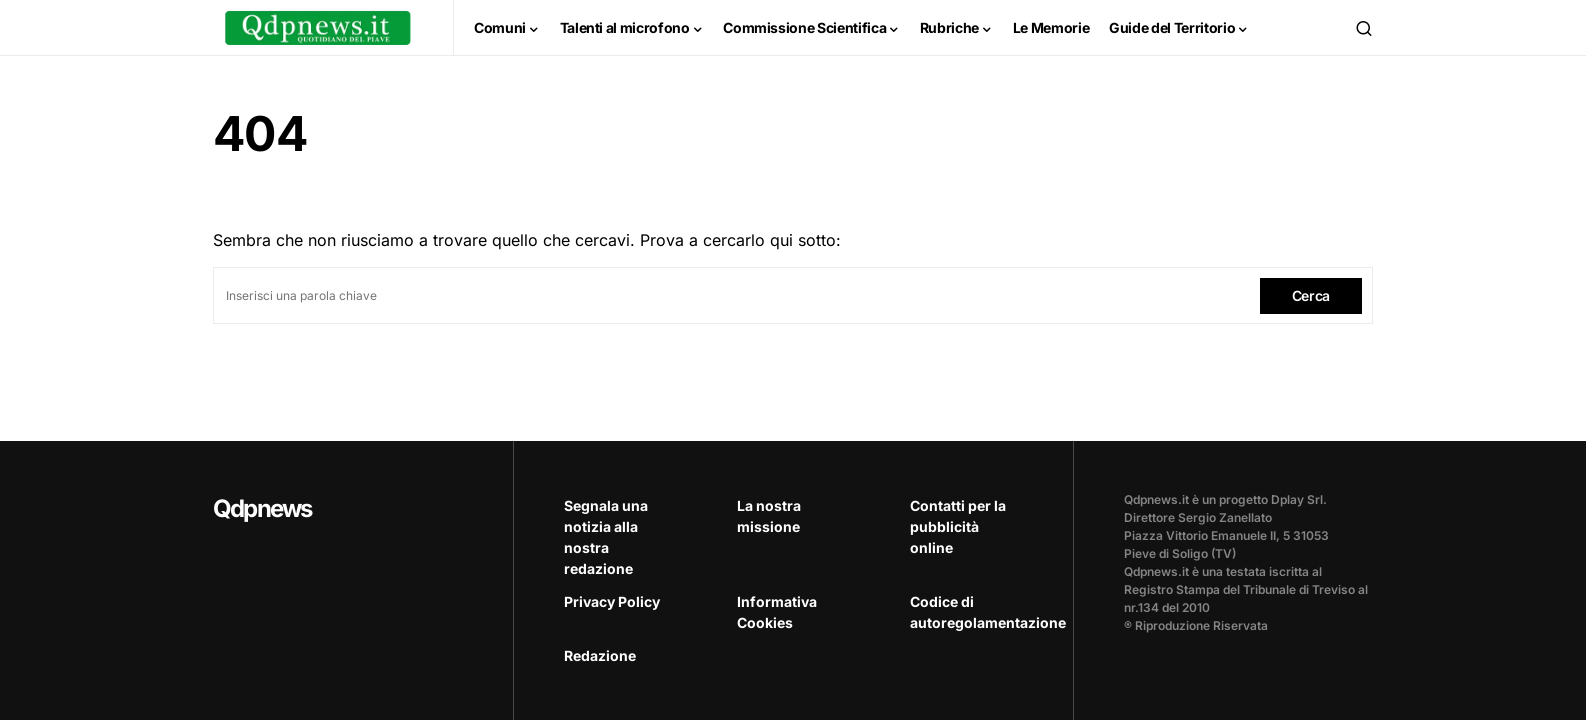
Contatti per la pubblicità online (958, 526)
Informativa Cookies (777, 612)
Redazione (600, 655)
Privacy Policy (612, 601)
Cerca (1311, 295)
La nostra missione (769, 516)
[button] (1364, 28)
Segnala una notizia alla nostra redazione (606, 537)
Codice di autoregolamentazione (966, 612)
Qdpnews (262, 508)
